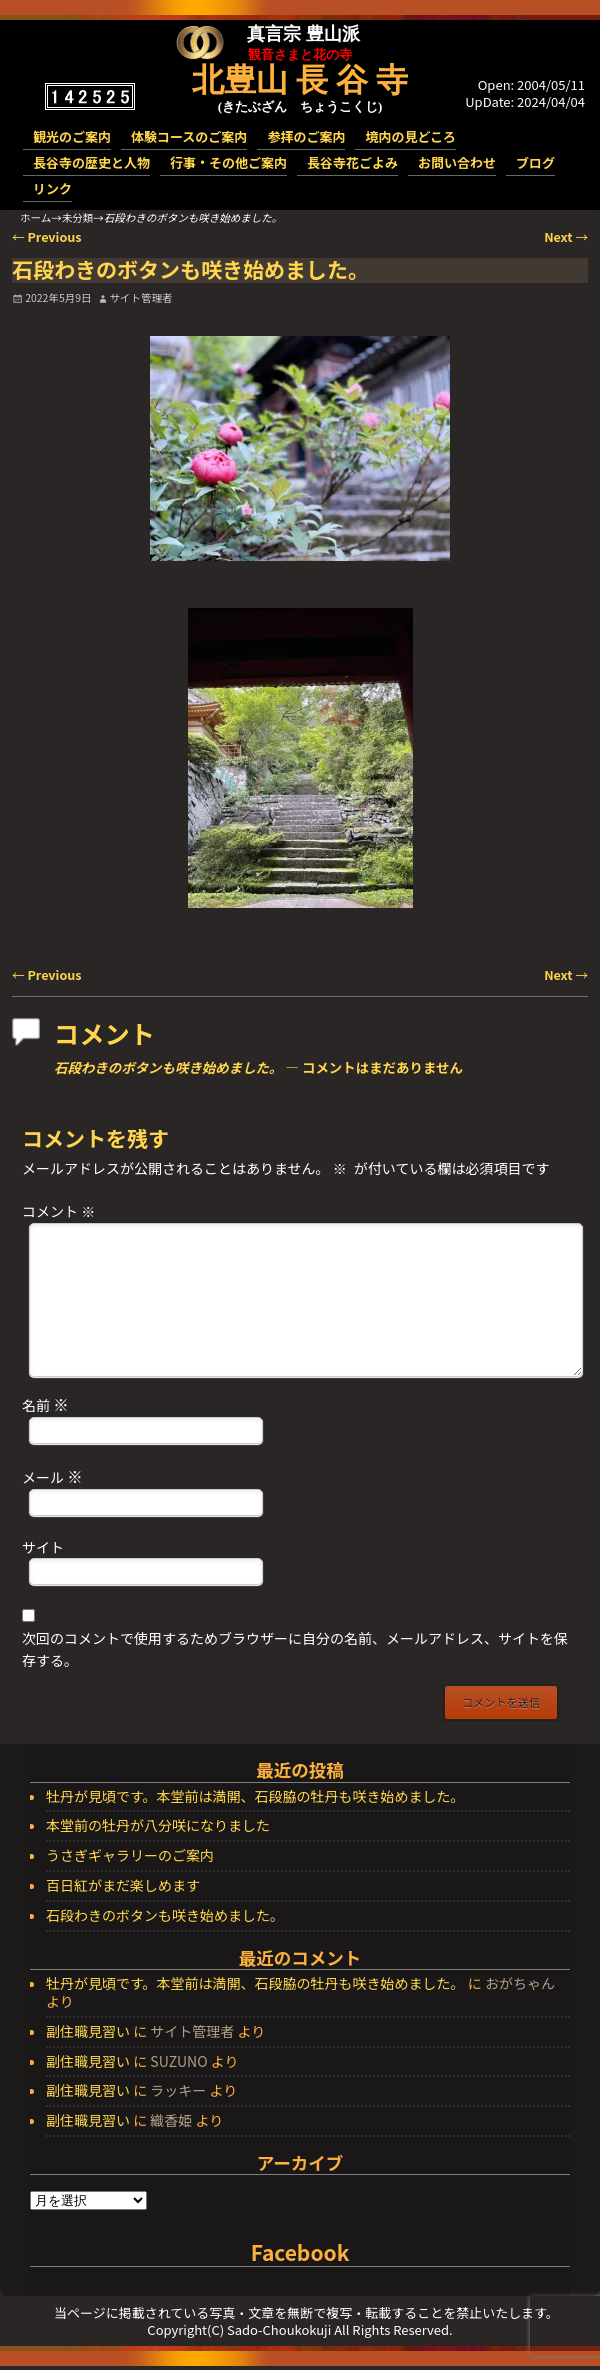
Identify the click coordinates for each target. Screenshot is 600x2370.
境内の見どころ (410, 136)
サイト (43, 1547)
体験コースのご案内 (189, 136)
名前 (47, 1404)
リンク (52, 188)
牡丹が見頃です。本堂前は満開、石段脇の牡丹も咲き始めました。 (255, 1797)
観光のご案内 (72, 136)
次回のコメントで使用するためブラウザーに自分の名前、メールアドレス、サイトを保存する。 (295, 1649)
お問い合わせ (457, 162)
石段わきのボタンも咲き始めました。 (165, 1916)
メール (54, 1476)
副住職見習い (88, 2031)
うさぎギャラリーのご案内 (130, 1856)
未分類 (78, 217)
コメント (60, 1211)
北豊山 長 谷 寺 (300, 80)
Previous (47, 236)
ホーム (35, 217)
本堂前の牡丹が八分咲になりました (158, 1826)
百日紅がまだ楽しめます (123, 1886)
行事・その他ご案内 (228, 162)
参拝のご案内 (306, 136)
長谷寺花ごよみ (352, 162)
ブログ (535, 162)
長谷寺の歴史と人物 (91, 162)
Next (566, 236)
